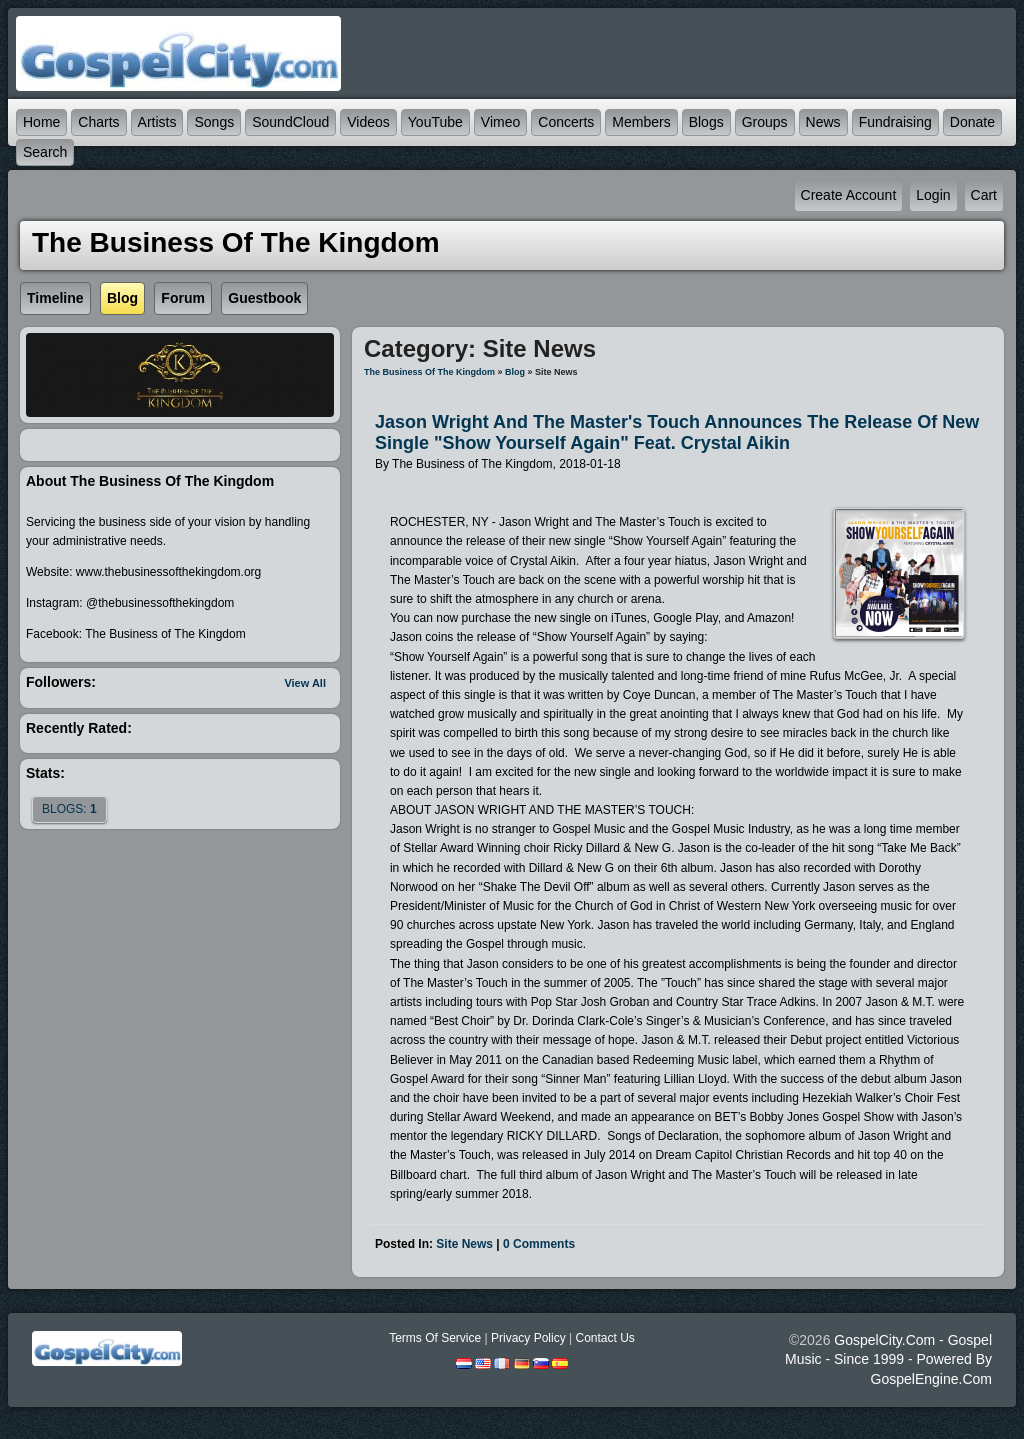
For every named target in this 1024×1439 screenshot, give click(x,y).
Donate (972, 122)
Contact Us (604, 1338)
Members (641, 122)
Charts (98, 122)
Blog (515, 372)
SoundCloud (290, 122)
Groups (765, 122)
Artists (157, 122)
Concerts (566, 122)
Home (41, 122)
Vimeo (500, 122)
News (823, 122)
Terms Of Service (435, 1338)
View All (305, 683)
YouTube (435, 122)
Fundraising (895, 122)
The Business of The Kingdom (429, 372)
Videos (368, 122)
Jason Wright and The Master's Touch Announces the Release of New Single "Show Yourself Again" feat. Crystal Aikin (677, 432)
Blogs (706, 122)
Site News (464, 1244)
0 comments (539, 1244)
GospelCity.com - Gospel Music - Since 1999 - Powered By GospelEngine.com (888, 1359)
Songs (214, 122)
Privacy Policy (528, 1338)
